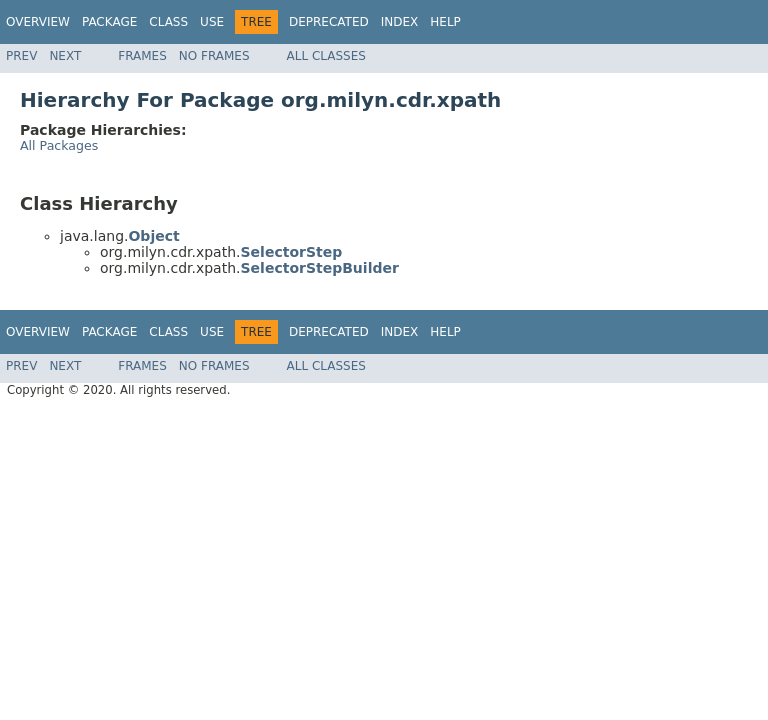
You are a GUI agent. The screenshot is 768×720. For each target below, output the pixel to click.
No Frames (214, 56)
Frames (142, 56)
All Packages (59, 145)
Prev (21, 56)
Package (109, 22)
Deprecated (329, 22)
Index (400, 22)
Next (65, 56)
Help (445, 22)
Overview (38, 22)
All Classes (326, 56)
